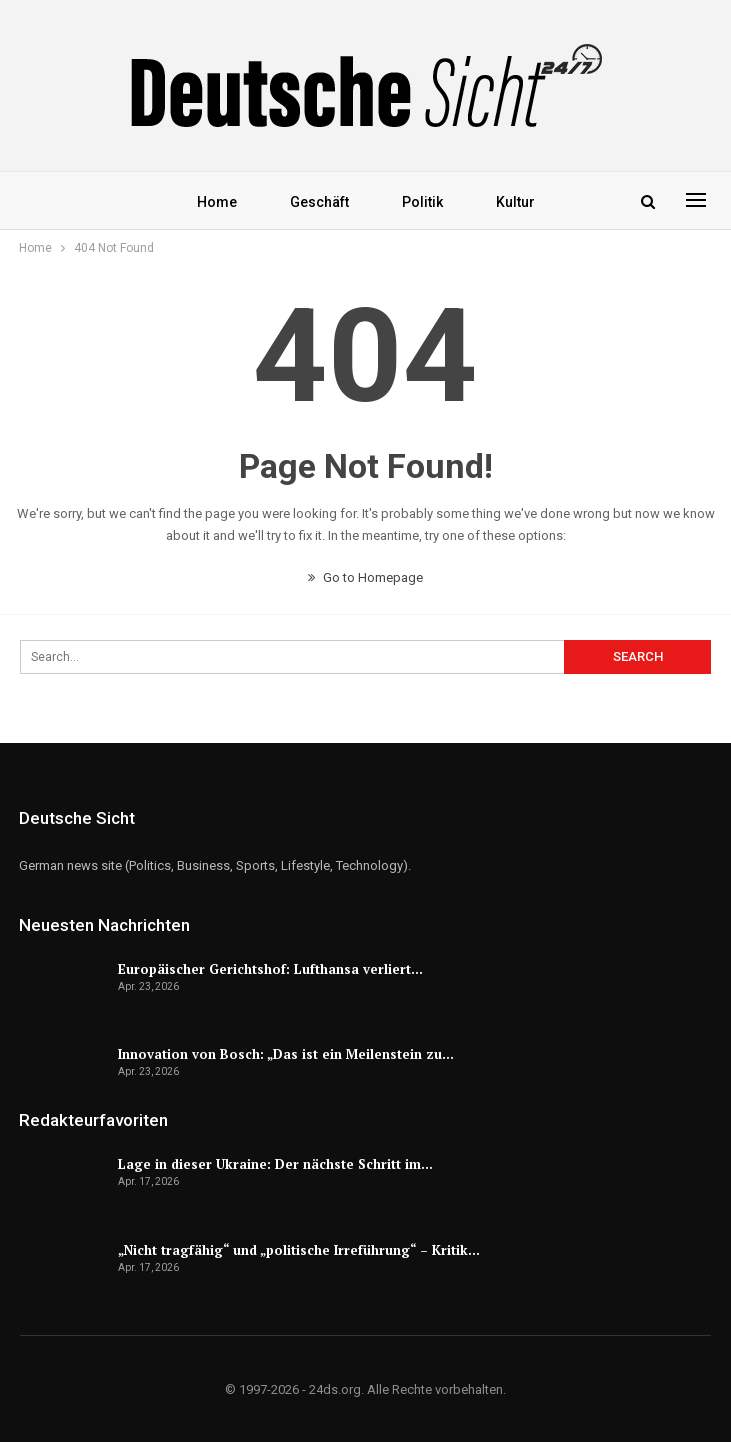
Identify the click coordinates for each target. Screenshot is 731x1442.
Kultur (515, 202)
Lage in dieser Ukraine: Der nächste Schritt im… (275, 1164)
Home (217, 202)
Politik (422, 202)
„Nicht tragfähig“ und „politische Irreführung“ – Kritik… (299, 1250)
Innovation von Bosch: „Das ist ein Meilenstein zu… (286, 1054)
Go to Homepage (365, 577)
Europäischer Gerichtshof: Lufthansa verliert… (270, 969)
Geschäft (319, 202)
